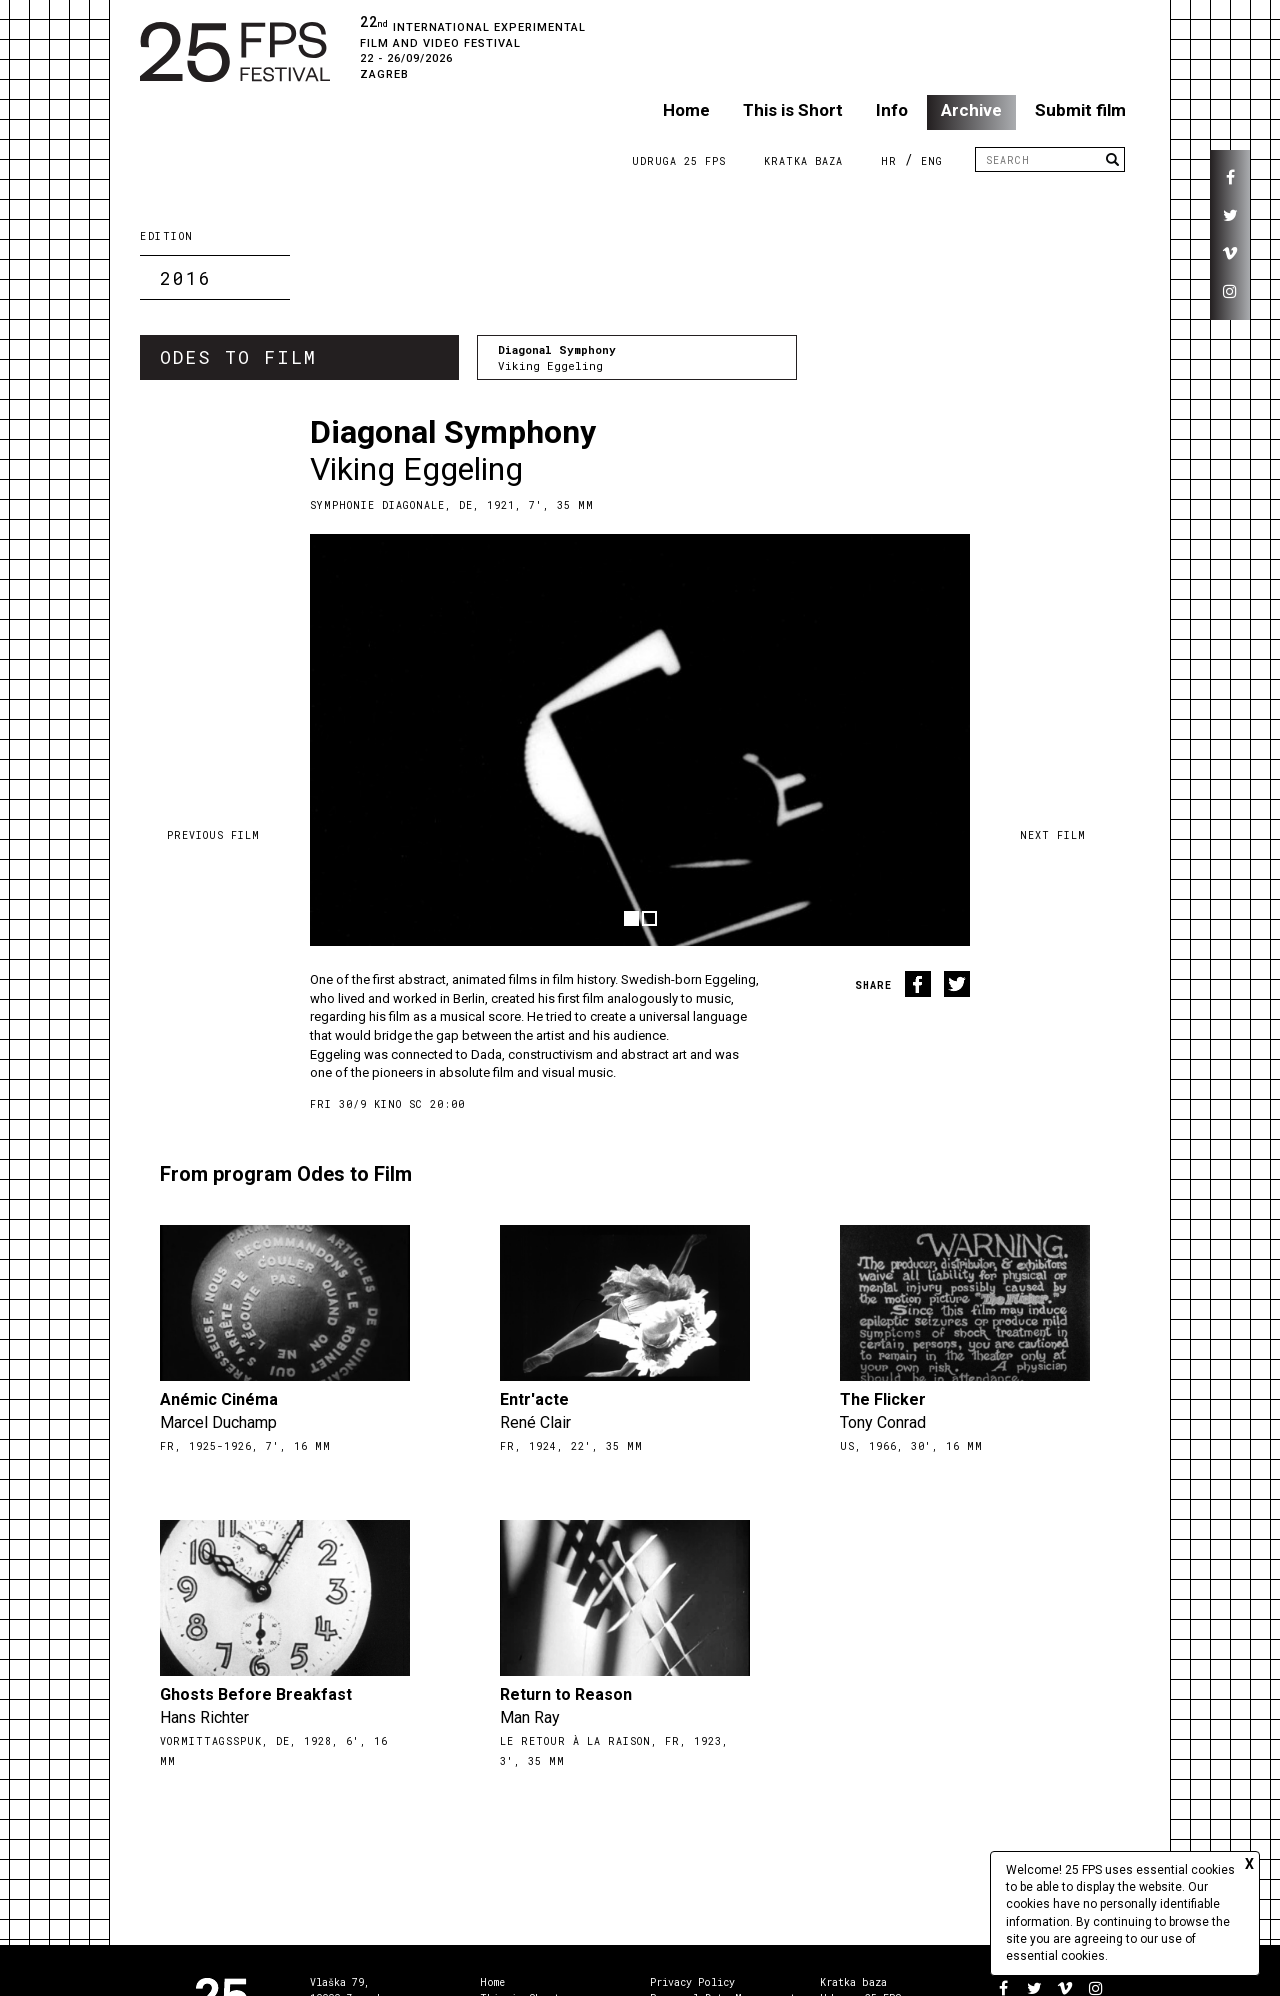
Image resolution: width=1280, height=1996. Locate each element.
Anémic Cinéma (219, 1399)
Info (892, 110)
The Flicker (883, 1399)
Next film (1053, 835)
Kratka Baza (803, 161)
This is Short (793, 110)
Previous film (213, 835)
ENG (932, 161)
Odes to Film (238, 357)
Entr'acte (534, 1399)
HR (889, 161)
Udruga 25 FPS (679, 161)
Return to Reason (566, 1694)
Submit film (1080, 110)
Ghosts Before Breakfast (256, 1694)
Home (686, 110)
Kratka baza (853, 1982)
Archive (971, 110)
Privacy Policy (692, 1982)
